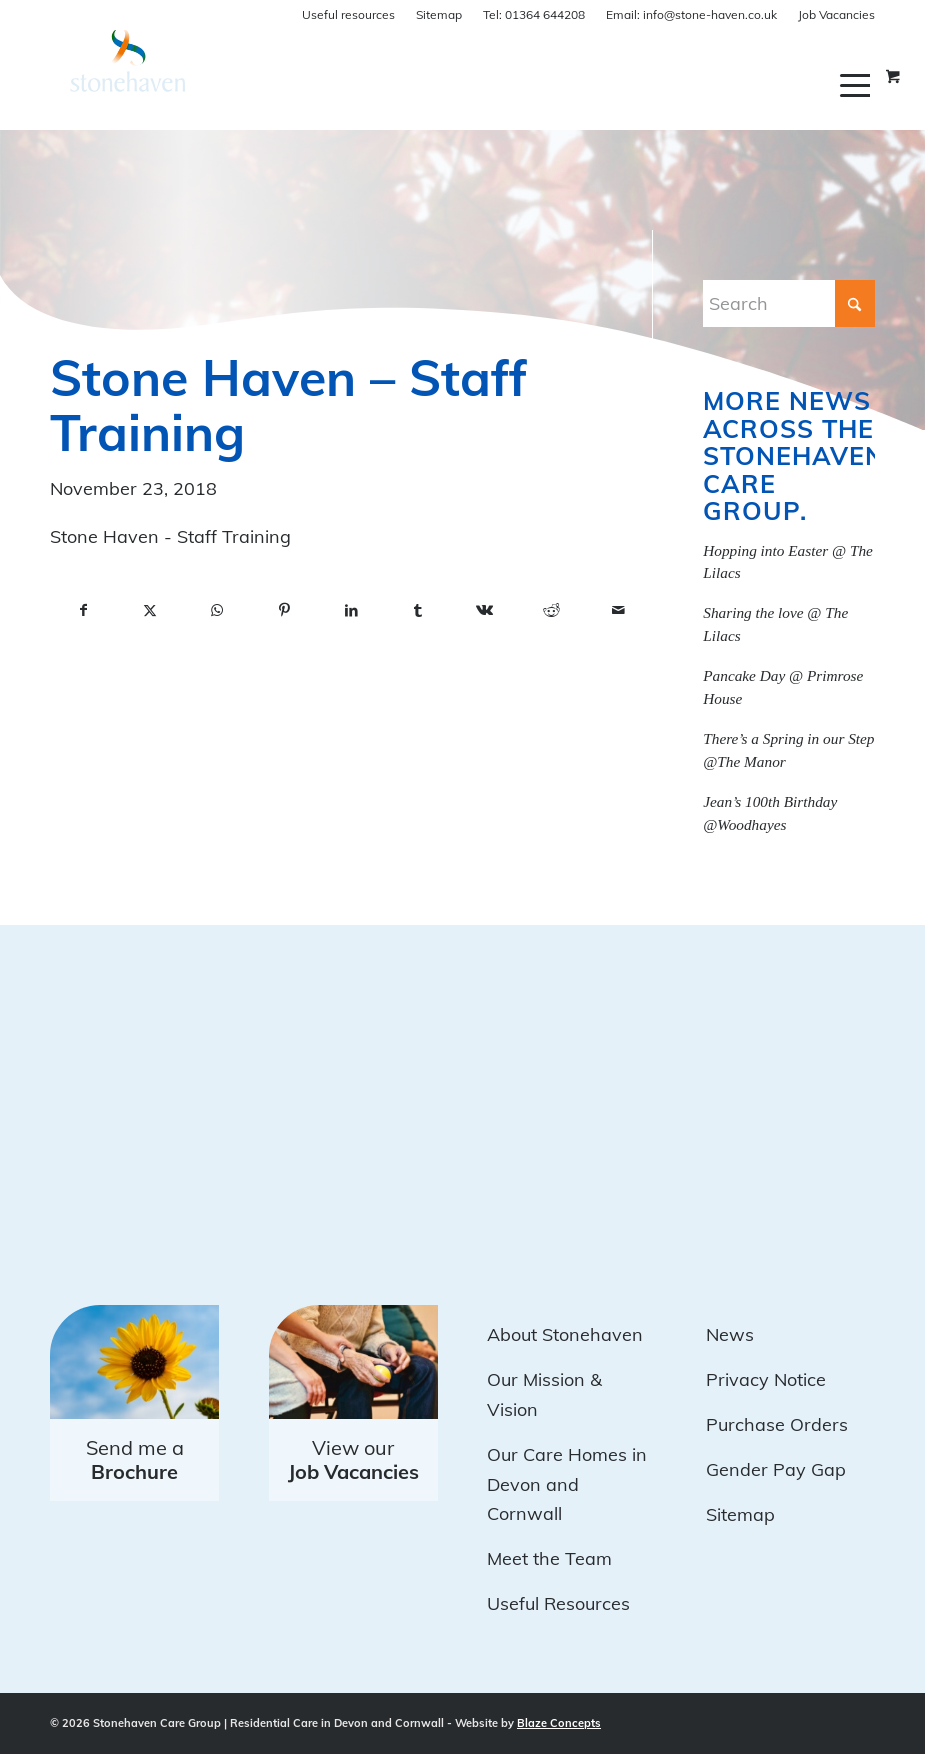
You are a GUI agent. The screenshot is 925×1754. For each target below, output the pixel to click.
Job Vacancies (836, 14)
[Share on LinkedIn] (351, 611)
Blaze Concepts (559, 1723)
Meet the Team (549, 1558)
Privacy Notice (766, 1379)
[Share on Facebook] (83, 611)
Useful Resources (558, 1603)
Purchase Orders (777, 1424)
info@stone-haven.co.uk (691, 14)
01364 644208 (534, 14)
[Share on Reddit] (551, 611)
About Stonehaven (565, 1334)
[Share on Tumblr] (418, 611)
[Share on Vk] (484, 611)
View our (353, 1459)
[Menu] (857, 85)
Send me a (135, 1459)
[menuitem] (857, 85)
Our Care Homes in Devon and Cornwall (567, 1484)
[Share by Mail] (618, 611)
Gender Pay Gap (776, 1469)
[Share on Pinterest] (284, 611)
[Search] (789, 303)
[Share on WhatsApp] (217, 611)
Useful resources (348, 14)
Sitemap (439, 14)
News (730, 1334)
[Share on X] (150, 611)
